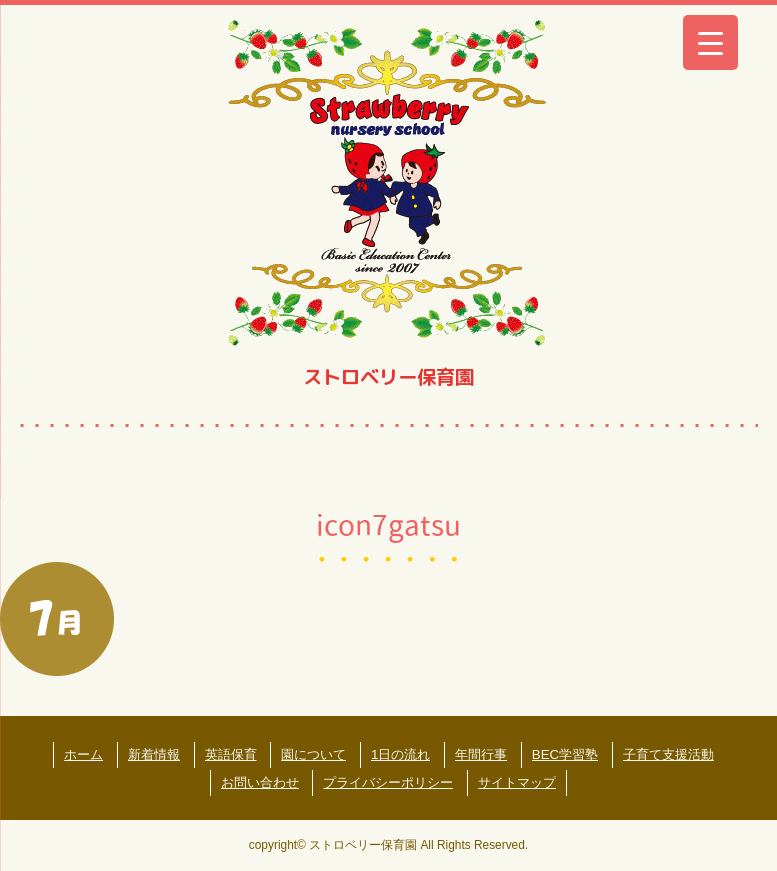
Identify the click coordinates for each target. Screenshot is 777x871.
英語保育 (231, 754)
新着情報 (154, 754)
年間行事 (481, 754)
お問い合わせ (260, 782)
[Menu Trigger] (710, 42)
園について (313, 754)
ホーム (83, 754)
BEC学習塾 (565, 754)
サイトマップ (517, 782)
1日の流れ (400, 754)
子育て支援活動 (668, 754)
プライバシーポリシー (388, 782)
